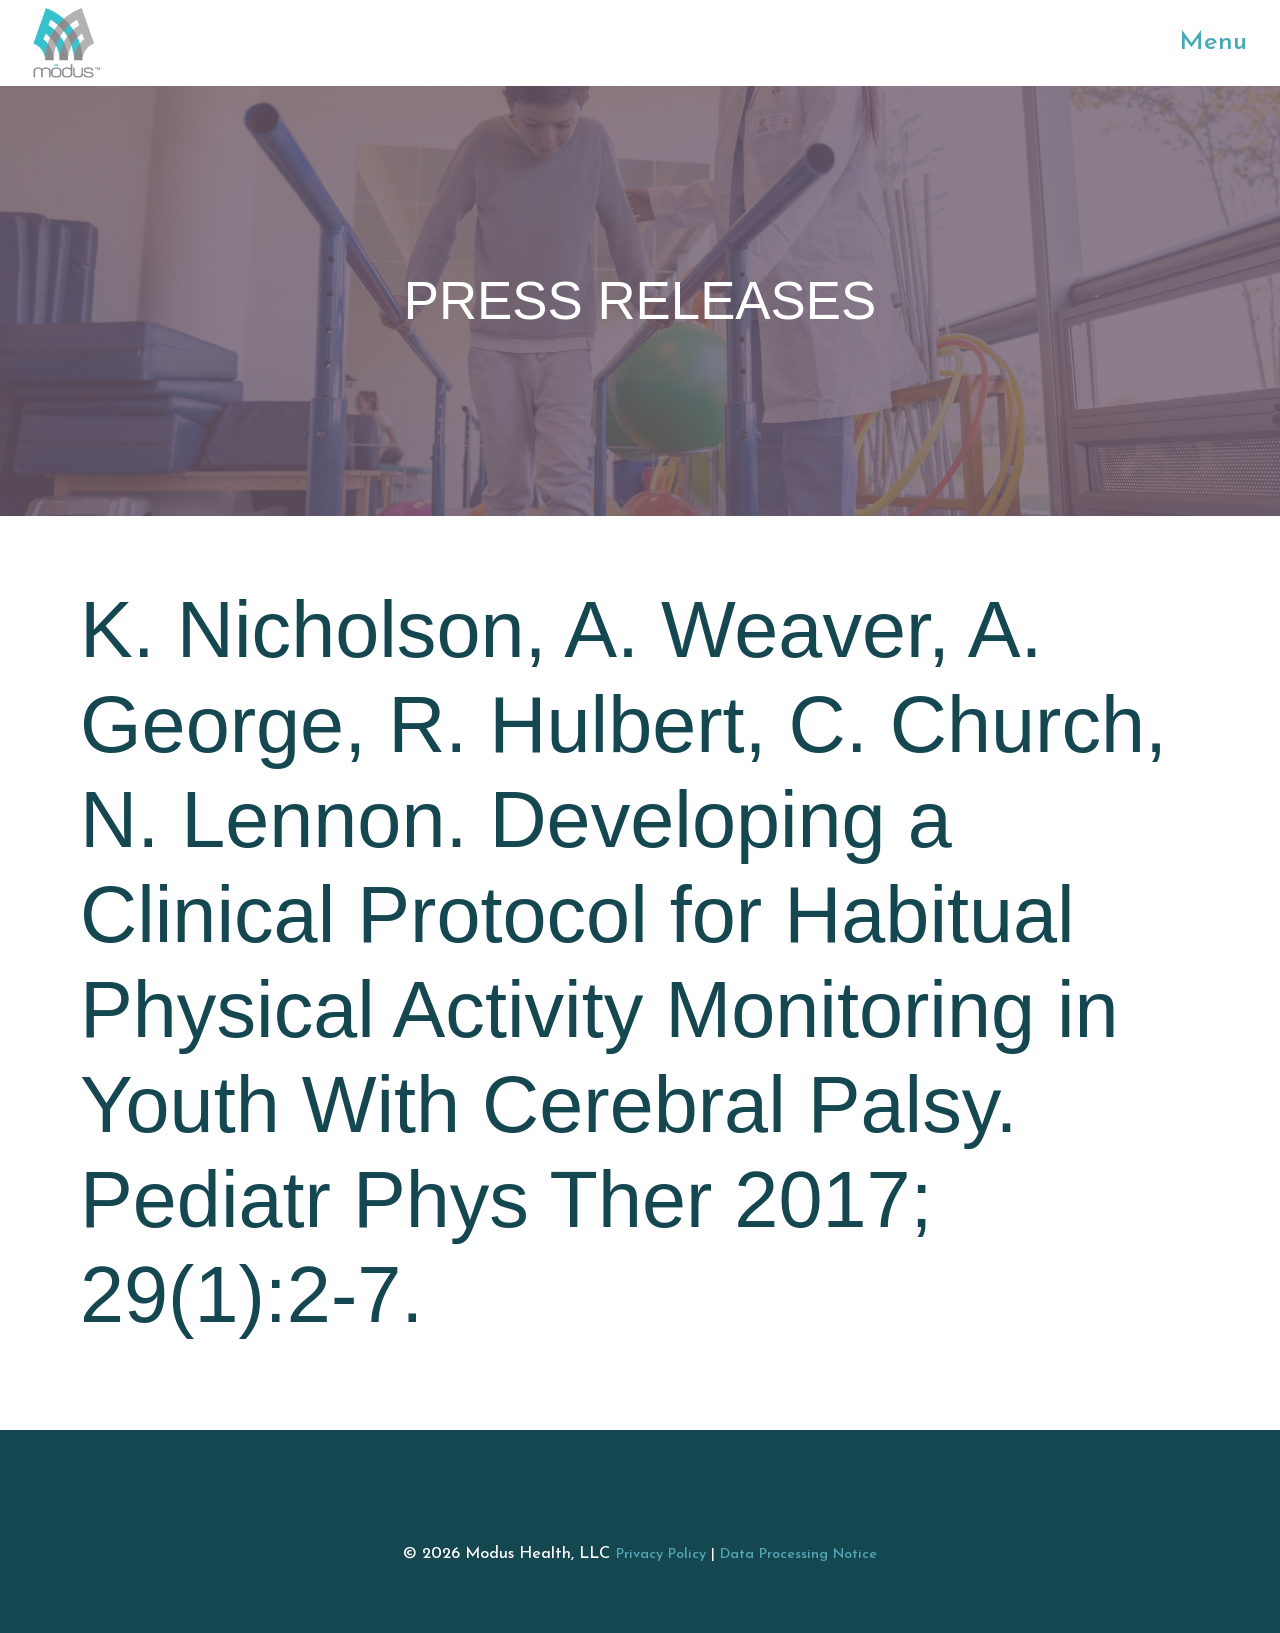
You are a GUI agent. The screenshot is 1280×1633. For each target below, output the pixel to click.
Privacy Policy (661, 1554)
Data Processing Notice (798, 1554)
